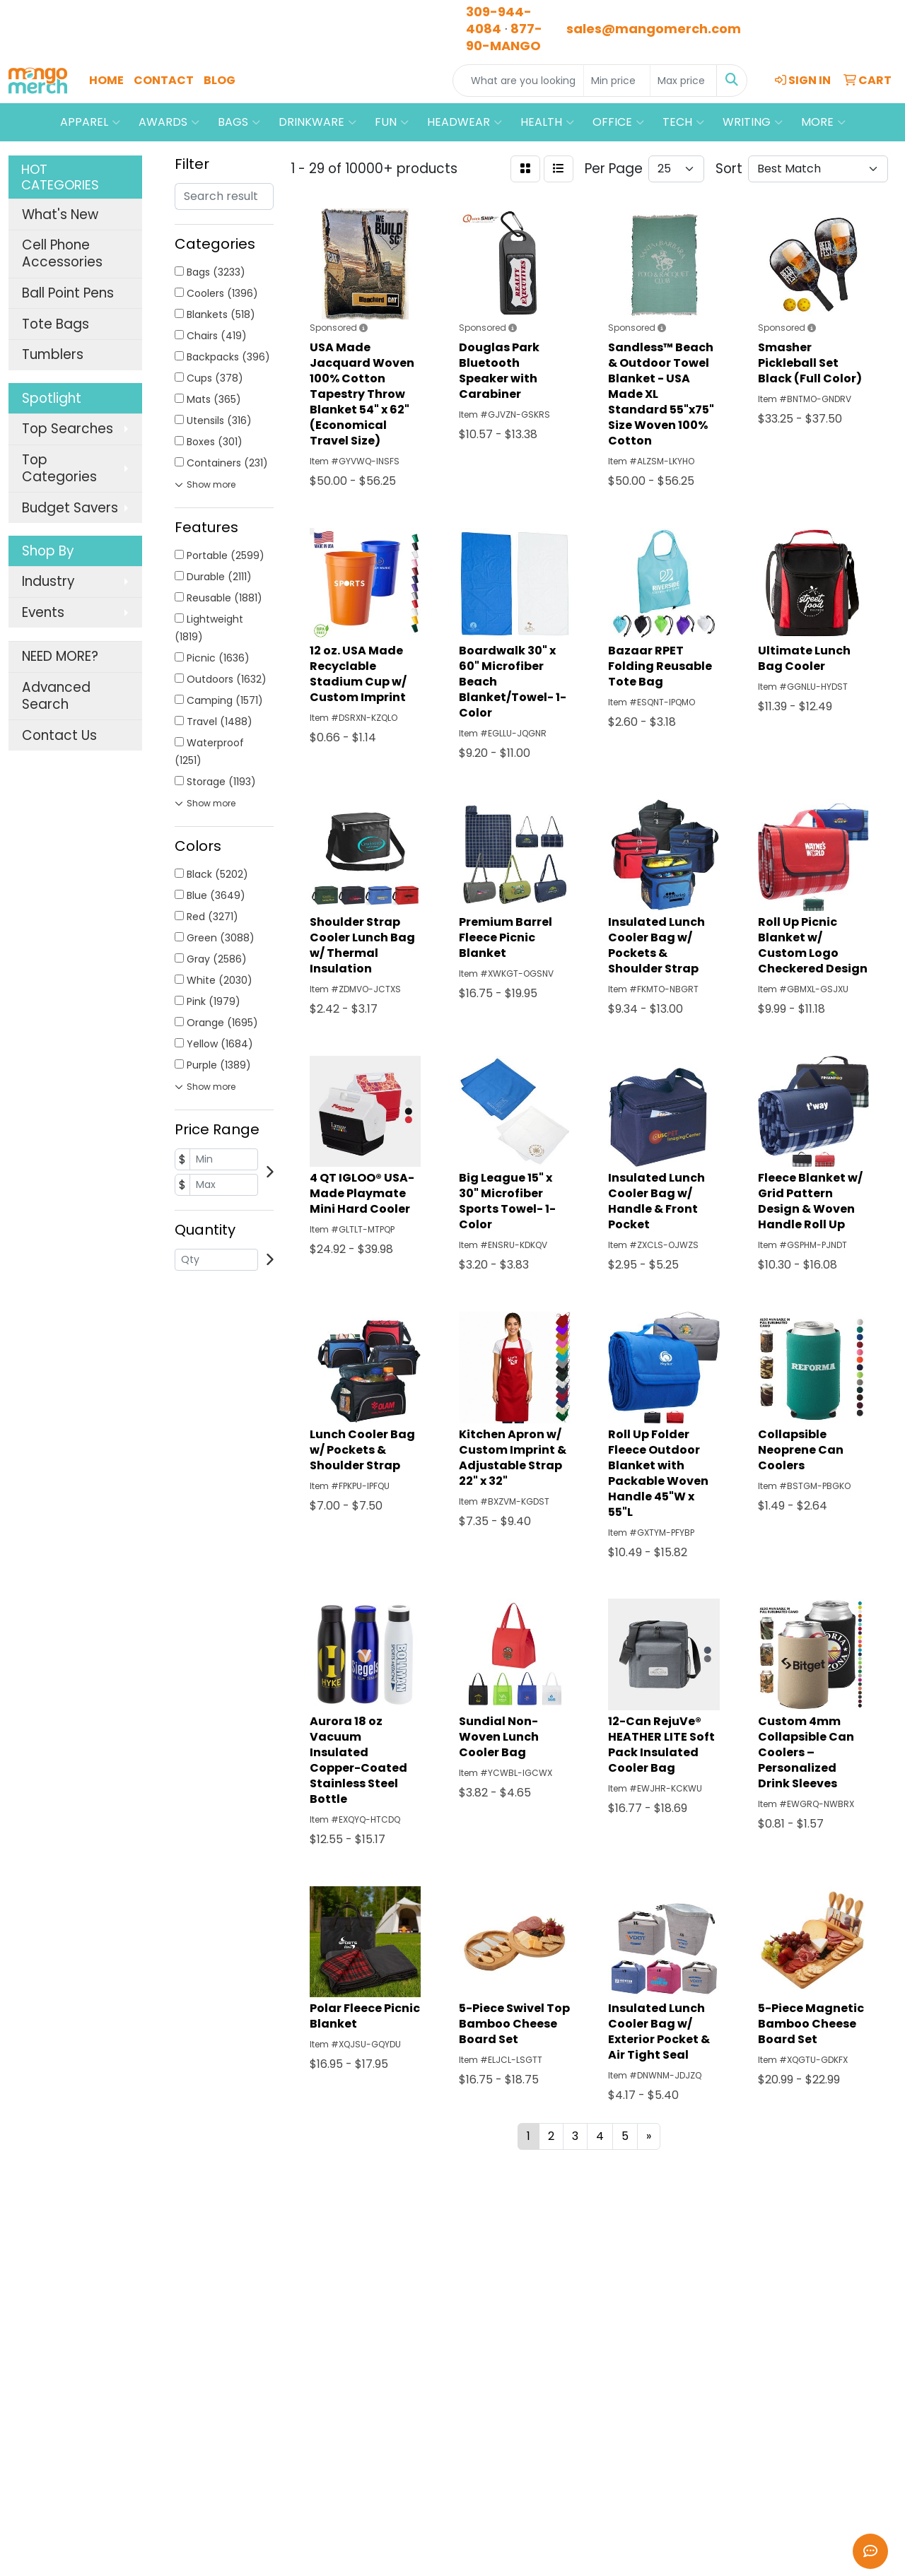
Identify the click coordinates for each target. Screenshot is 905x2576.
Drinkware (317, 122)
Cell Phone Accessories (62, 253)
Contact (164, 80)
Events (43, 612)
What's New (60, 214)
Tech (683, 122)
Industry (48, 581)
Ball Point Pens (68, 292)
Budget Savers (70, 507)
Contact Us (59, 735)
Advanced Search (56, 696)
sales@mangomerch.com (653, 28)
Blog (219, 80)
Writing (753, 122)
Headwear (464, 122)
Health (547, 122)
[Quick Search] (518, 80)
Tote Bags (55, 324)
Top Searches (67, 428)
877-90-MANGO (504, 37)
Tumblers (52, 354)
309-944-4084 (499, 20)
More (823, 122)
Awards (169, 122)
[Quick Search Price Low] (616, 80)
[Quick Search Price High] (683, 80)
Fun (392, 122)
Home (106, 80)
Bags (239, 122)
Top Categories (59, 468)
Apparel (90, 122)
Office (618, 122)
